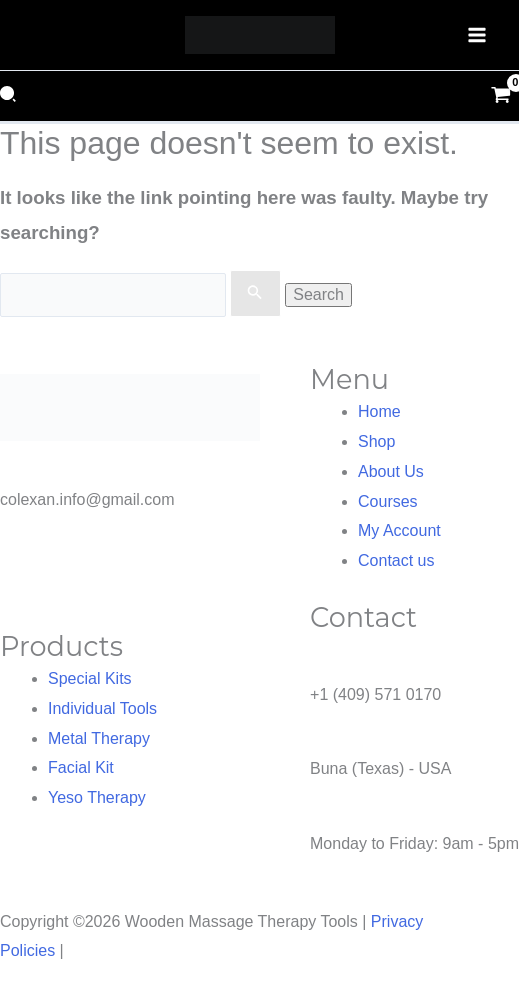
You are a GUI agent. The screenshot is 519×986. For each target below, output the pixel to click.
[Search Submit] (255, 294)
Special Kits (90, 678)
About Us (391, 471)
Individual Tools (102, 708)
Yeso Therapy (97, 797)
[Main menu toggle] (477, 35)
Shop (376, 441)
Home (379, 411)
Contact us (396, 560)
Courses (388, 501)
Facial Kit (81, 767)
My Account (399, 530)
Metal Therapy (99, 738)
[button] (10, 96)
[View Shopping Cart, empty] (500, 96)
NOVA (90, 950)
